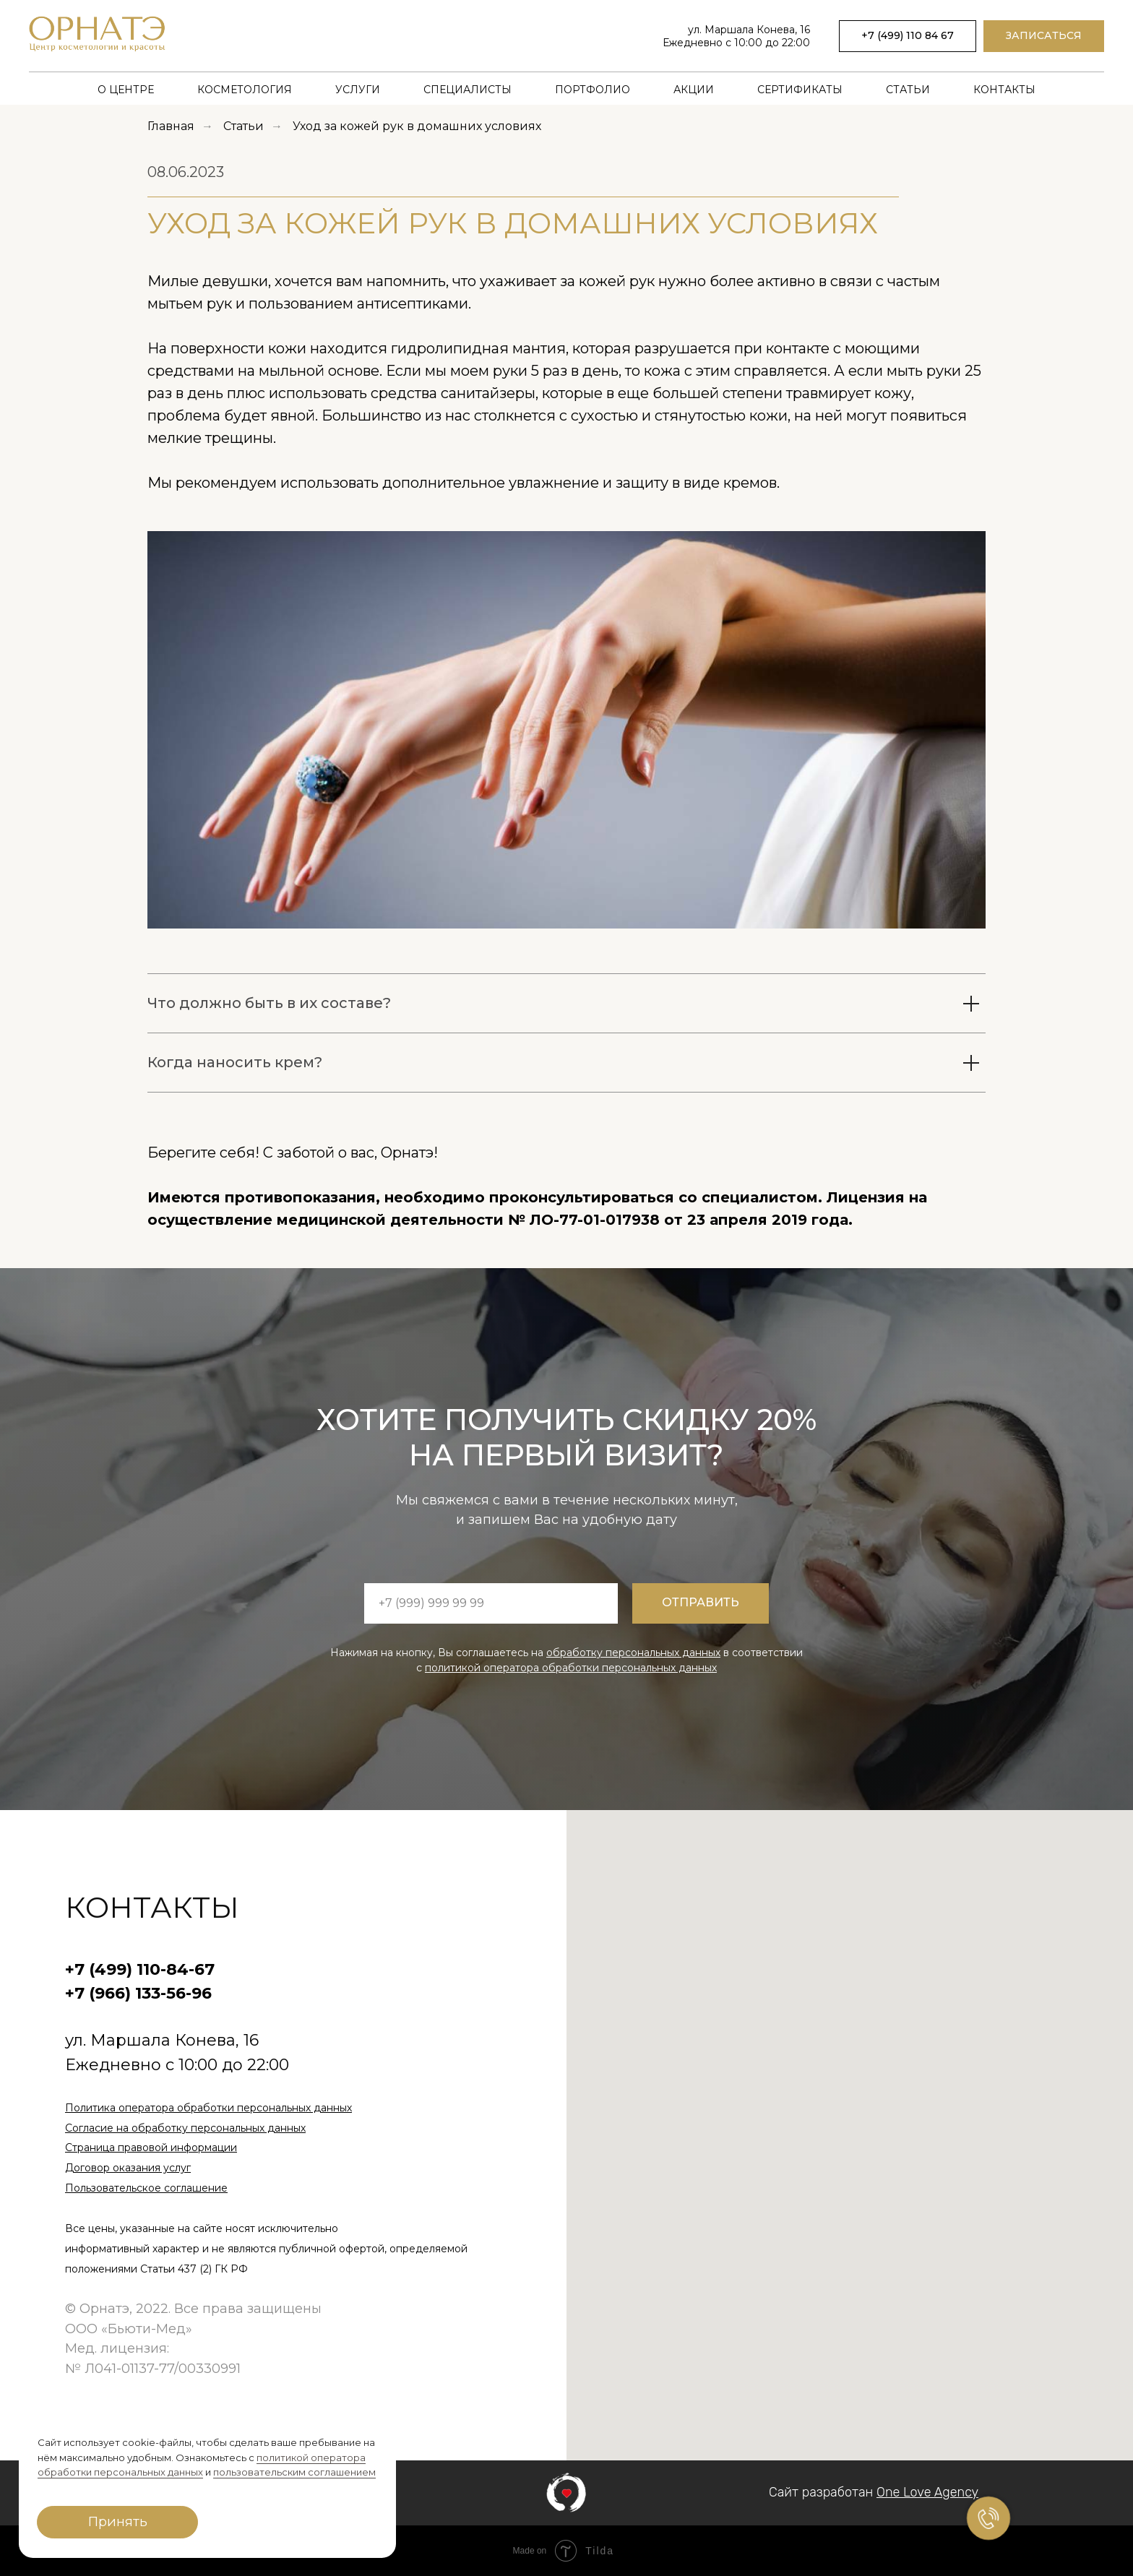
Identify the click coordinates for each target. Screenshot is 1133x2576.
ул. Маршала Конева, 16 (749, 29)
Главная (170, 126)
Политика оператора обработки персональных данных (208, 2107)
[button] (1043, 36)
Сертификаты (800, 89)
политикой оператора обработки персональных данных (571, 1667)
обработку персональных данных (633, 1652)
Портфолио (592, 89)
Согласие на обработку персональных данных (185, 2128)
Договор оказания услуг (128, 2167)
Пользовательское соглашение (146, 2187)
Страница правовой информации (151, 2147)
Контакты (1004, 89)
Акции (693, 89)
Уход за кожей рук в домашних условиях (417, 126)
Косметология (244, 89)
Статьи (908, 89)
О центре (126, 89)
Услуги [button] (357, 89)
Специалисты (467, 89)
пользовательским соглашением (294, 2472)
